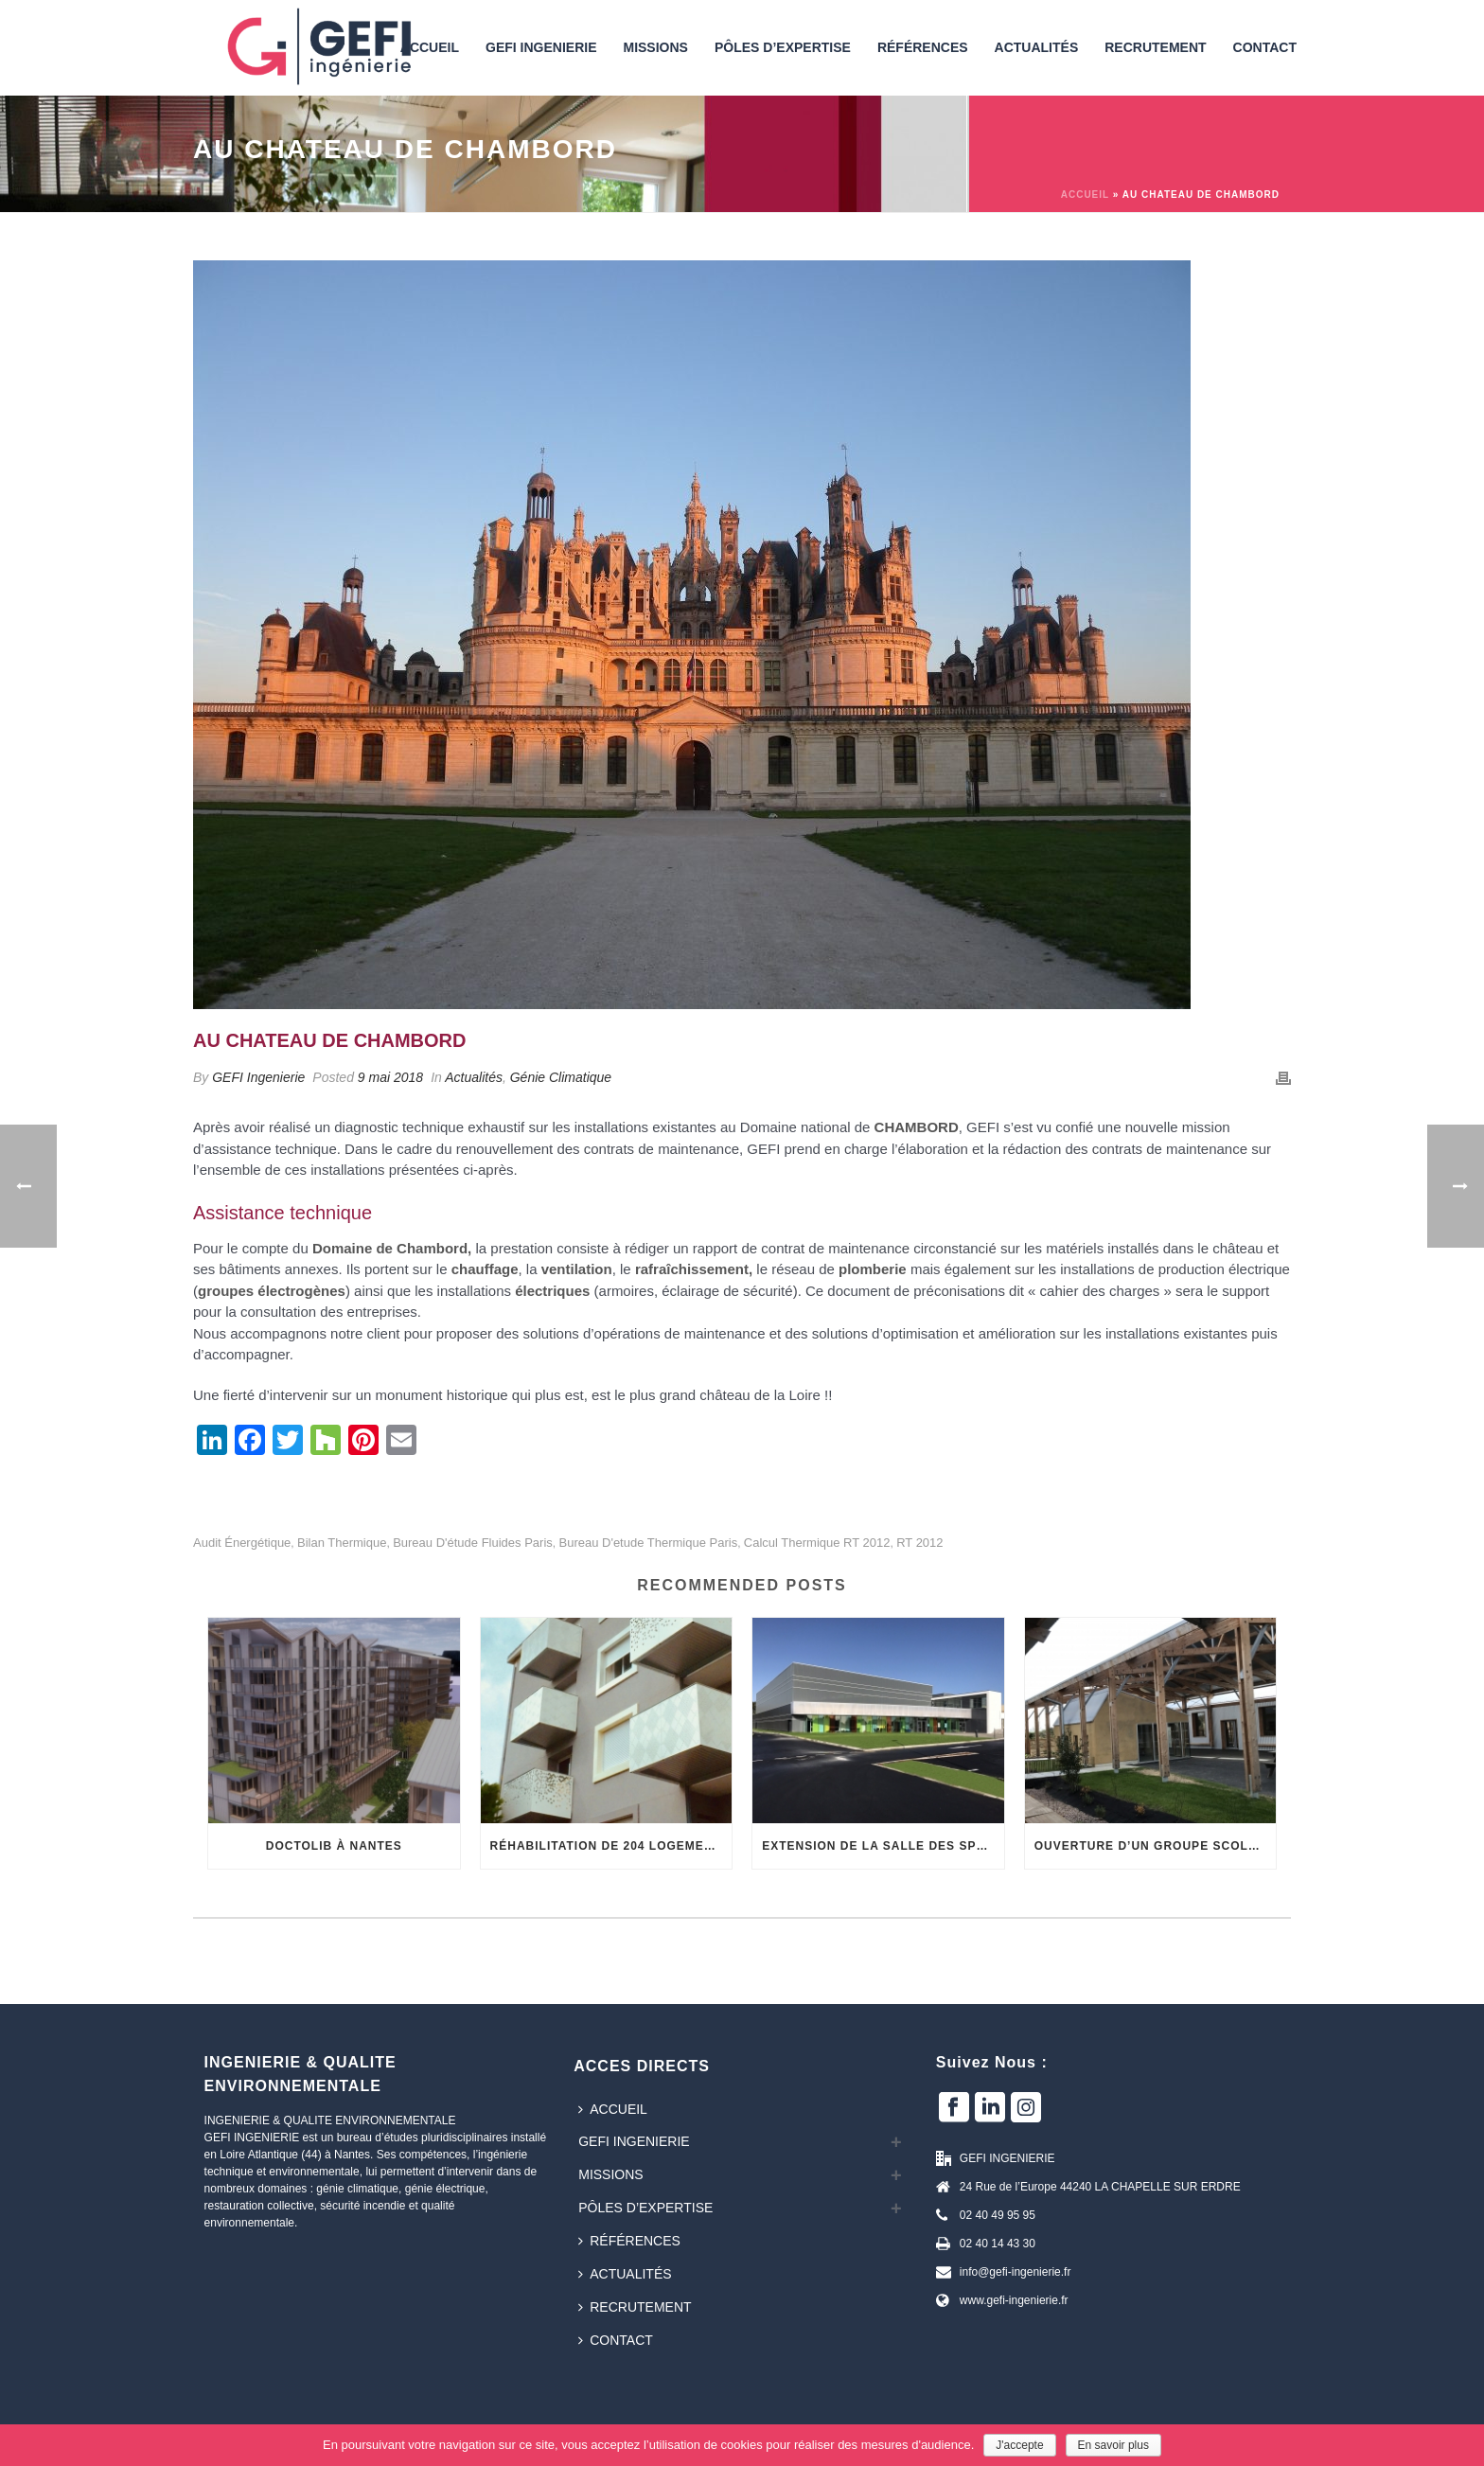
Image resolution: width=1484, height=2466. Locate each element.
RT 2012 (919, 1542)
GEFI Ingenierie (258, 1077)
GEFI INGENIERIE (541, 47)
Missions (655, 47)
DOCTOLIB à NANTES (334, 1846)
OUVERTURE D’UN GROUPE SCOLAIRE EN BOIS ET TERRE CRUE (1155, 1846)
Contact (1265, 47)
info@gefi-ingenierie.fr (1015, 2272)
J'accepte (1019, 2445)
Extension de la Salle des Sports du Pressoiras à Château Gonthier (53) (883, 1846)
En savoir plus (1113, 2445)
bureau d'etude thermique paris (647, 1542)
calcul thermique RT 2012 (817, 1542)
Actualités (1037, 47)
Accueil (1085, 194)
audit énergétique (242, 1542)
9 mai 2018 (390, 1077)
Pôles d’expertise (783, 47)
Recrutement (1155, 47)
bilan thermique (341, 1542)
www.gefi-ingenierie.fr (1014, 2300)
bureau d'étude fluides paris (473, 1542)
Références (922, 47)
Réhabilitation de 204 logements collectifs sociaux (611, 1846)
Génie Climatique (560, 1077)
